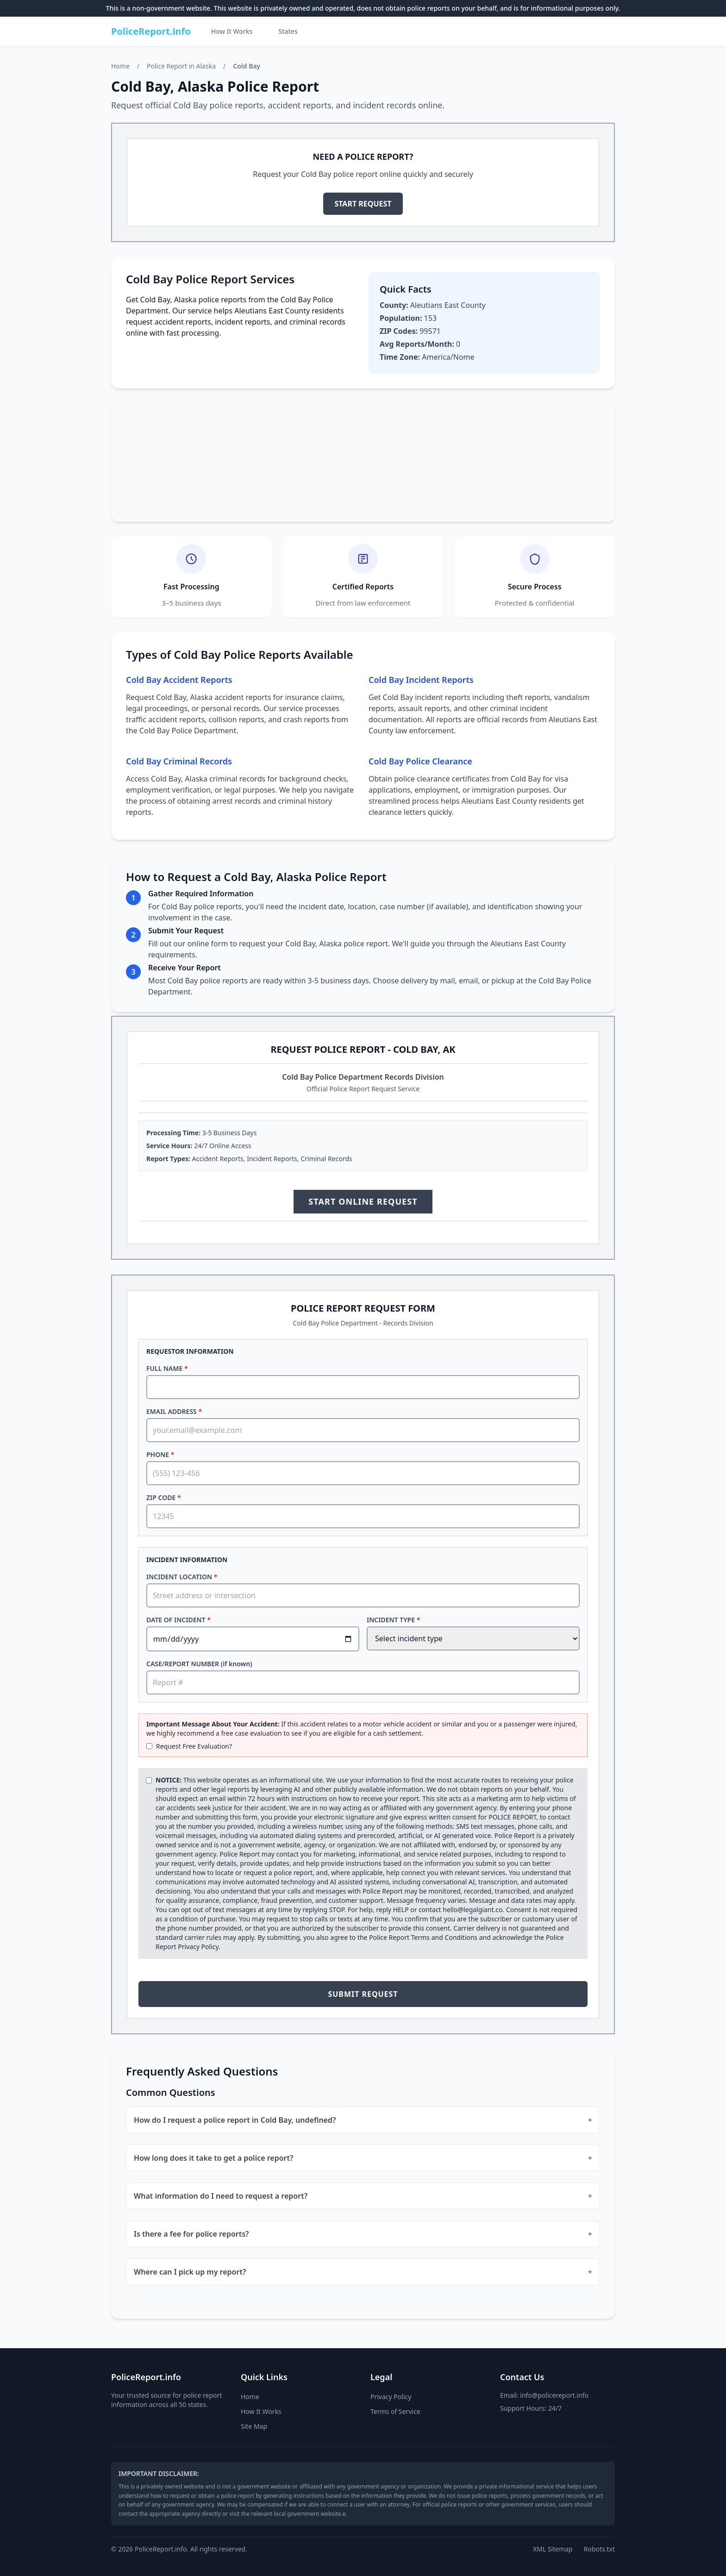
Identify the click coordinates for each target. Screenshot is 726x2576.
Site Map (254, 2426)
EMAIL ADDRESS (174, 1411)
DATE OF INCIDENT (178, 1619)
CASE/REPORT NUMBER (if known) (199, 1663)
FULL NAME (167, 1368)
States (287, 31)
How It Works (232, 31)
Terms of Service (395, 2411)
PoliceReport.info (151, 31)
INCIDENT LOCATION (181, 1576)
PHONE (160, 1454)
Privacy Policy (198, 1946)
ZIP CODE (163, 1497)
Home (120, 66)
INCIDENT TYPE (393, 1619)
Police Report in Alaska (181, 66)
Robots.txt (599, 2549)
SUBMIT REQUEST (363, 1994)
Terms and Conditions (444, 1937)
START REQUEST (362, 204)
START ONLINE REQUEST (362, 1201)
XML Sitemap (553, 2549)
